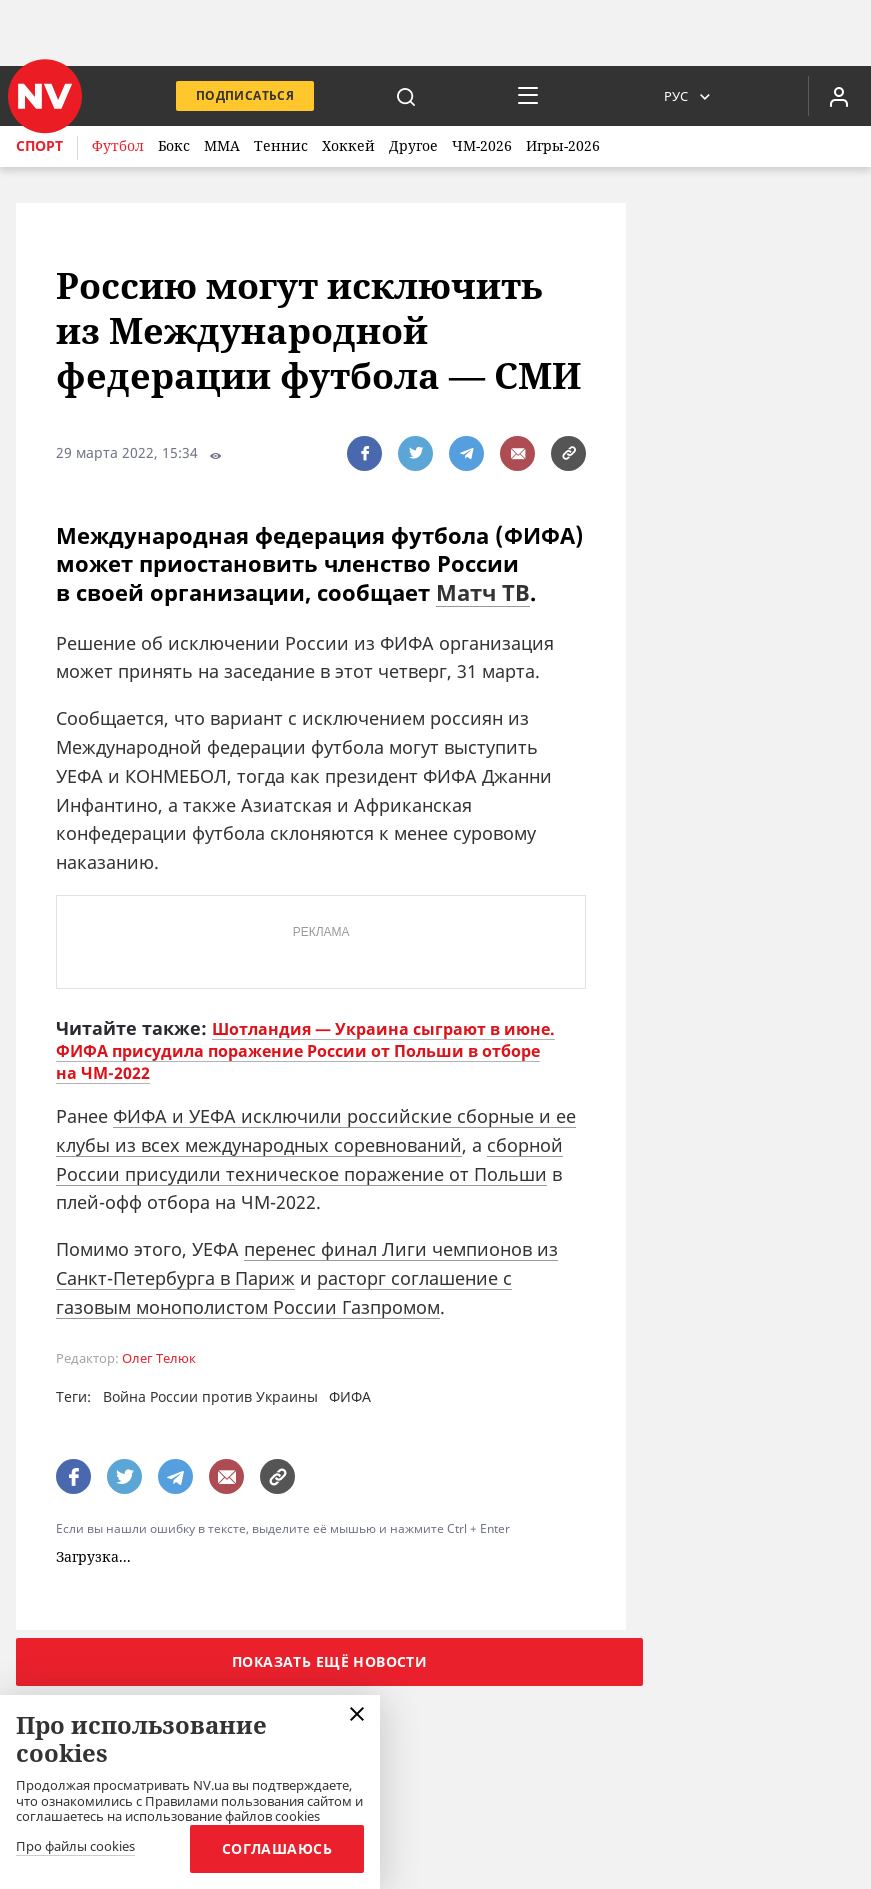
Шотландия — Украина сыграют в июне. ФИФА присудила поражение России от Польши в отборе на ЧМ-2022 (305, 1051)
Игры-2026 (563, 145)
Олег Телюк (159, 1358)
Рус (676, 96)
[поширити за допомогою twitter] (415, 453)
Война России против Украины (210, 1396)
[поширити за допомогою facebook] (364, 453)
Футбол (118, 145)
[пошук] (406, 96)
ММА (222, 145)
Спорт (39, 145)
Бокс (174, 145)
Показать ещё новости (329, 1661)
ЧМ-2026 (482, 145)
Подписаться (245, 95)
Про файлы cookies (75, 1847)
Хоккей (348, 145)
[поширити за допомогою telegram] (466, 453)
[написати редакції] (517, 453)
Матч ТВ (483, 592)
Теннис (281, 145)
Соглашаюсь (277, 1848)
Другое (413, 145)
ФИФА (350, 1396)
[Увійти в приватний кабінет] (839, 96)
